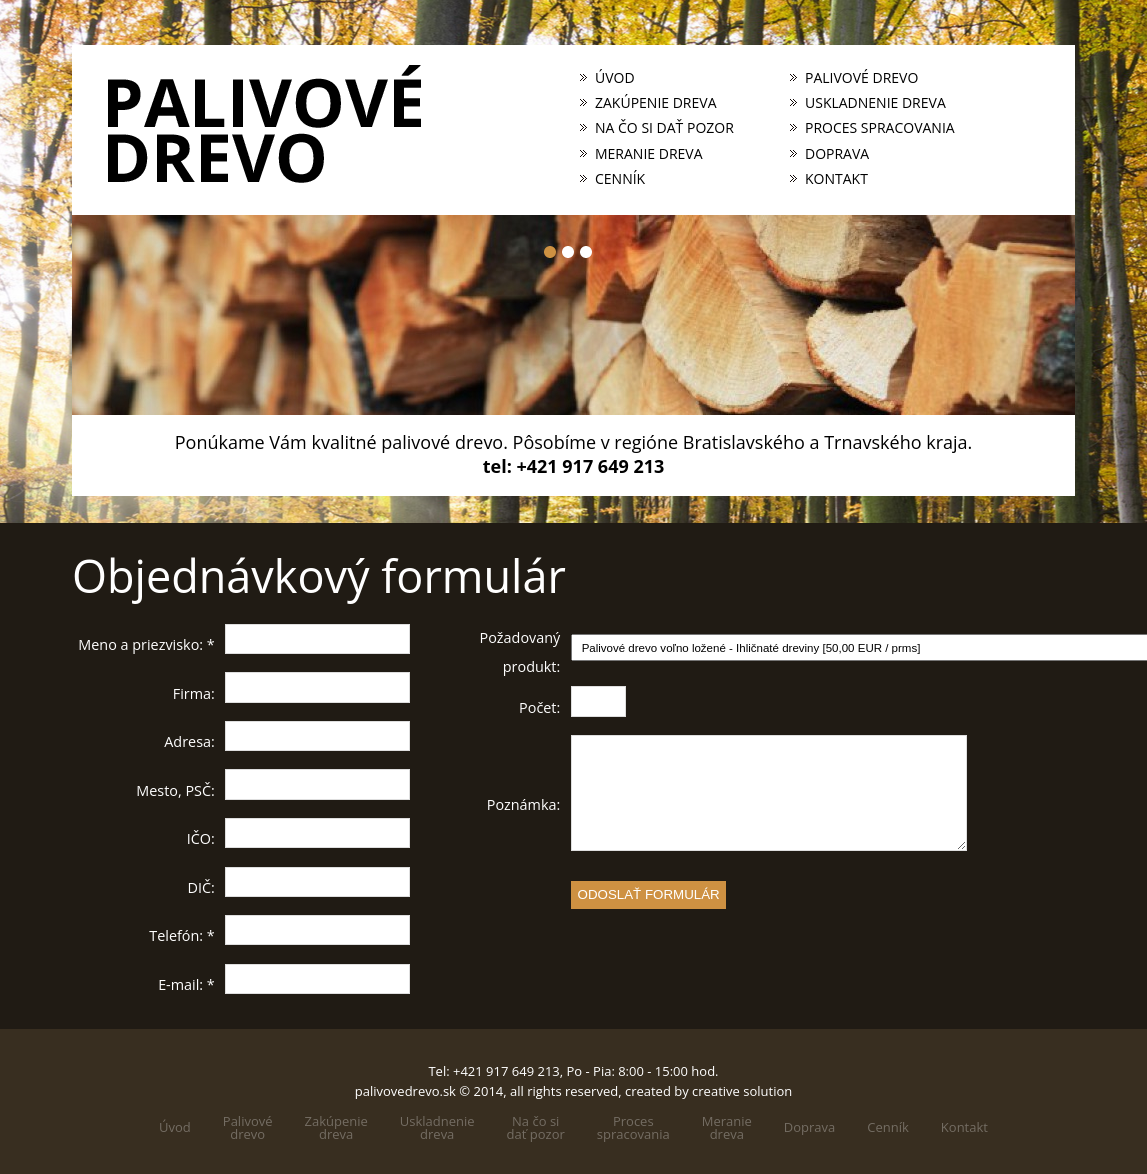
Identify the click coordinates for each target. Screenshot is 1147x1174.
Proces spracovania (880, 128)
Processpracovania (633, 1128)
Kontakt (836, 179)
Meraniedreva (727, 1128)
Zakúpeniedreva (336, 1128)
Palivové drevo (861, 78)
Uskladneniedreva (437, 1128)
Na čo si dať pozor (664, 128)
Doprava (837, 154)
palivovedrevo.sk (405, 1091)
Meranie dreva (649, 154)
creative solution (742, 1091)
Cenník (620, 179)
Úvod (615, 78)
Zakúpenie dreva (656, 103)
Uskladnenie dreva (875, 103)
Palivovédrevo (248, 1128)
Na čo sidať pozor (536, 1128)
